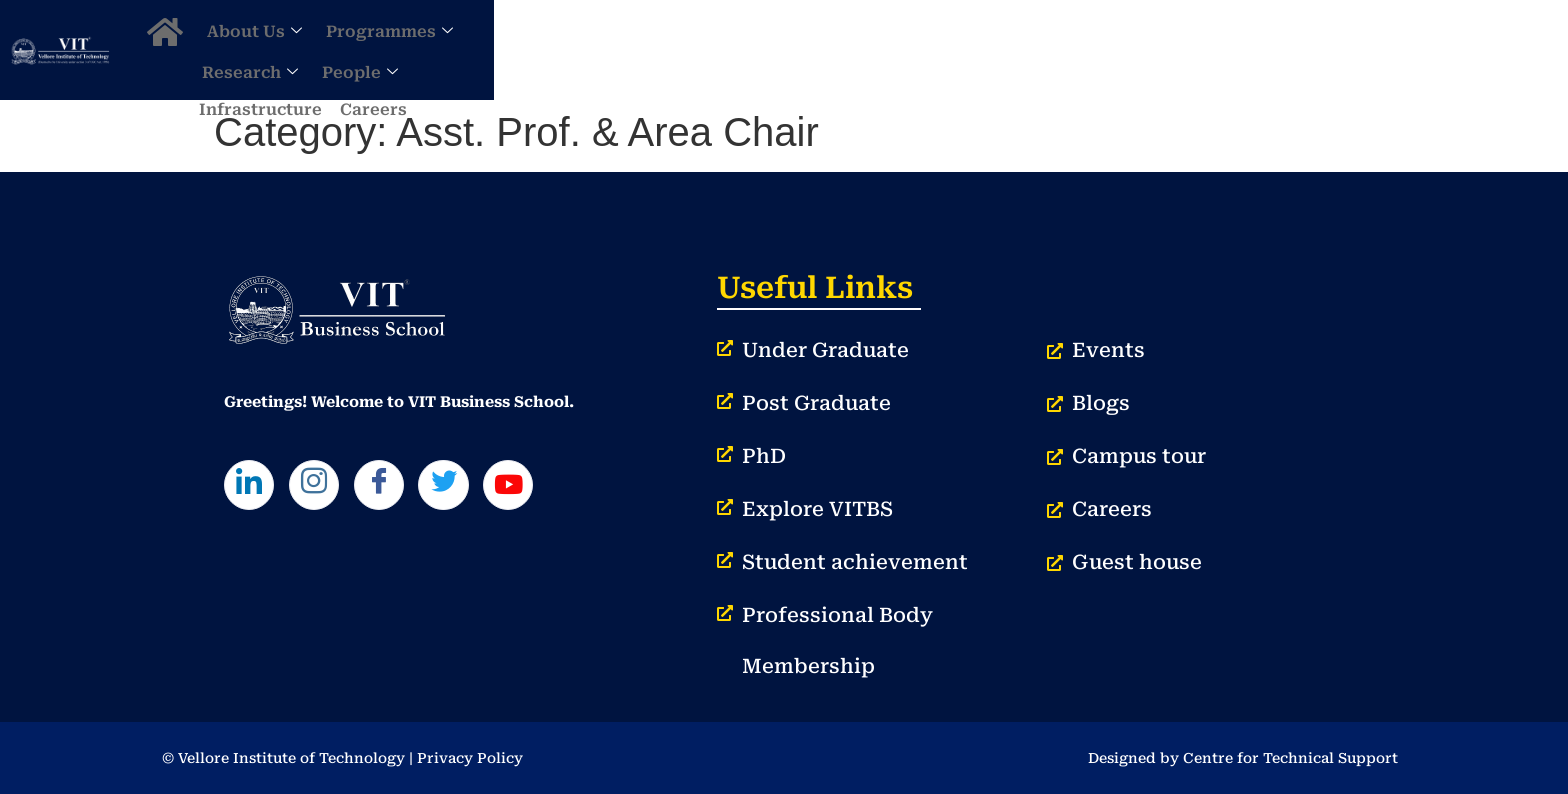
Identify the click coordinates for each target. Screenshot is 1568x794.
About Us (702, 49)
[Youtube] (552, 490)
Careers (1319, 49)
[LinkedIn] (254, 490)
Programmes (837, 49)
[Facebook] (403, 490)
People (1083, 49)
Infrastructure (1206, 49)
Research (973, 49)
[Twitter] (477, 490)
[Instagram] (328, 490)
